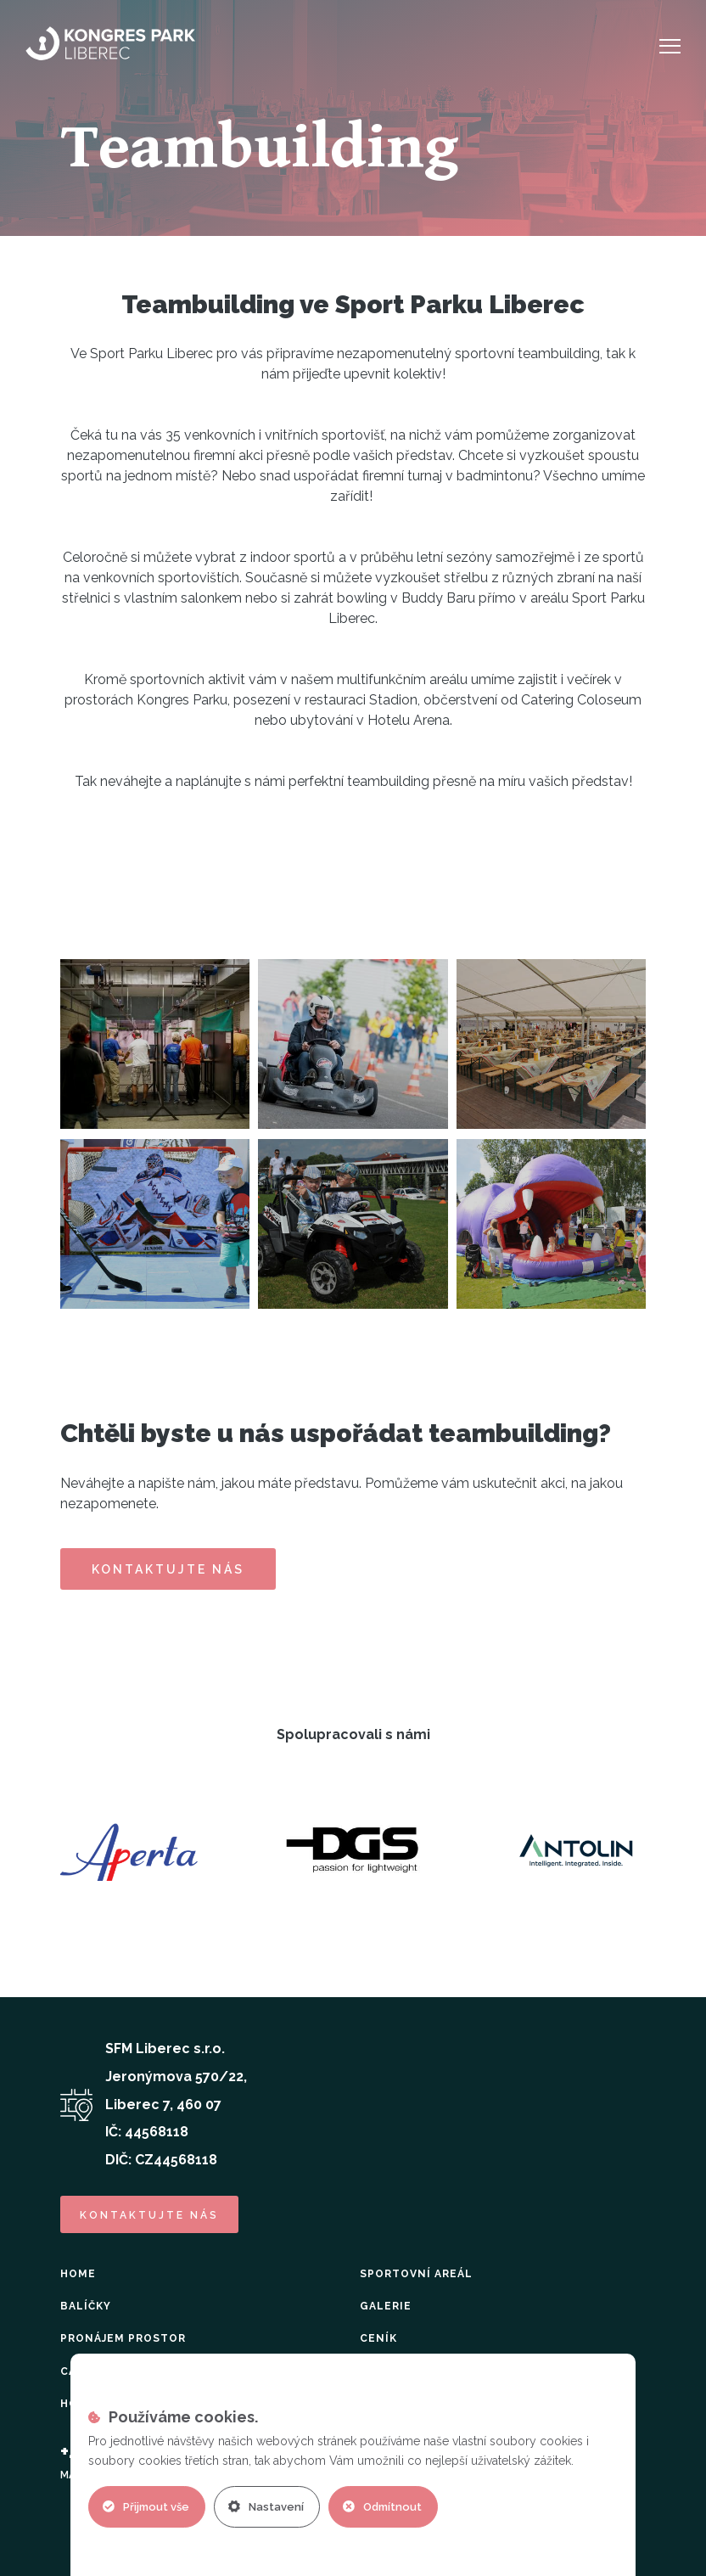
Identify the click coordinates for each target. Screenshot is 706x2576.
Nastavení (266, 2506)
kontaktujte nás (149, 2215)
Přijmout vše (146, 2506)
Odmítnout (382, 2506)
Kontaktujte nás (168, 1569)
